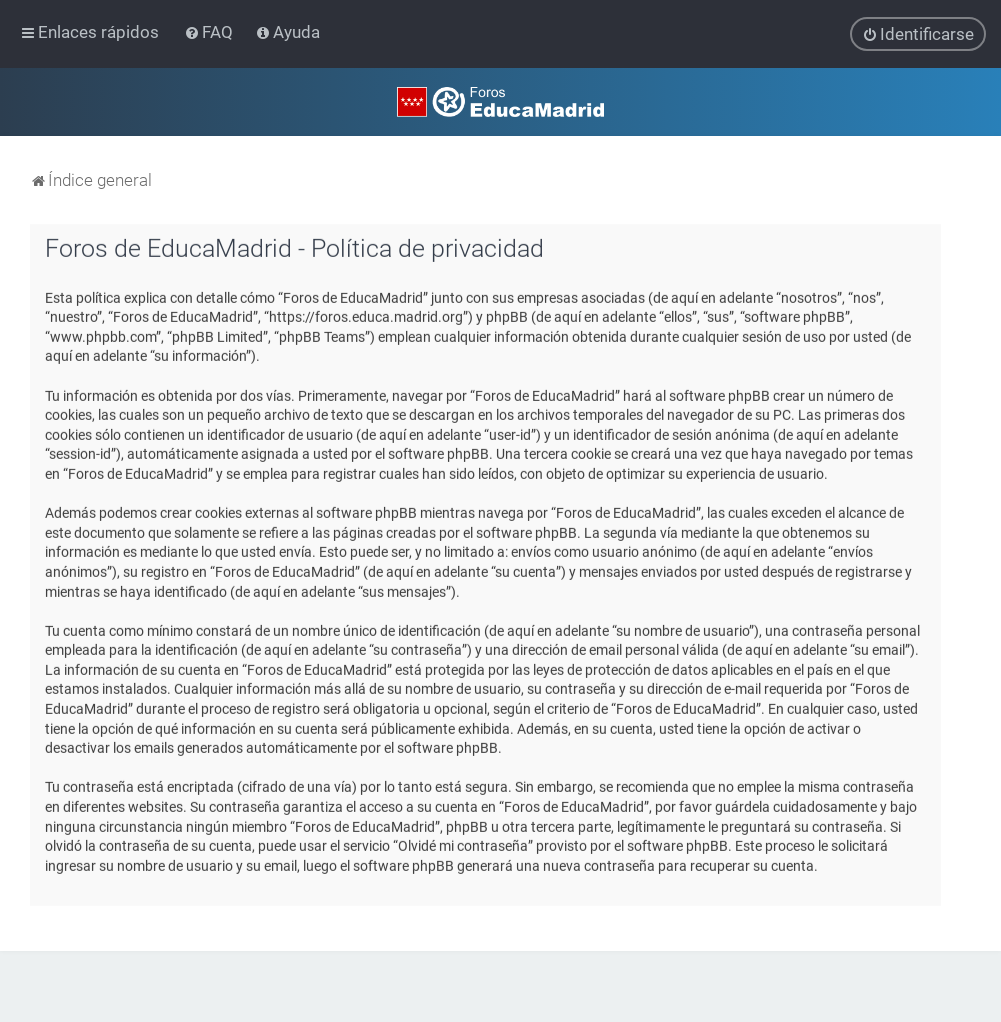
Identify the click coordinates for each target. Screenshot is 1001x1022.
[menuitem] (210, 32)
